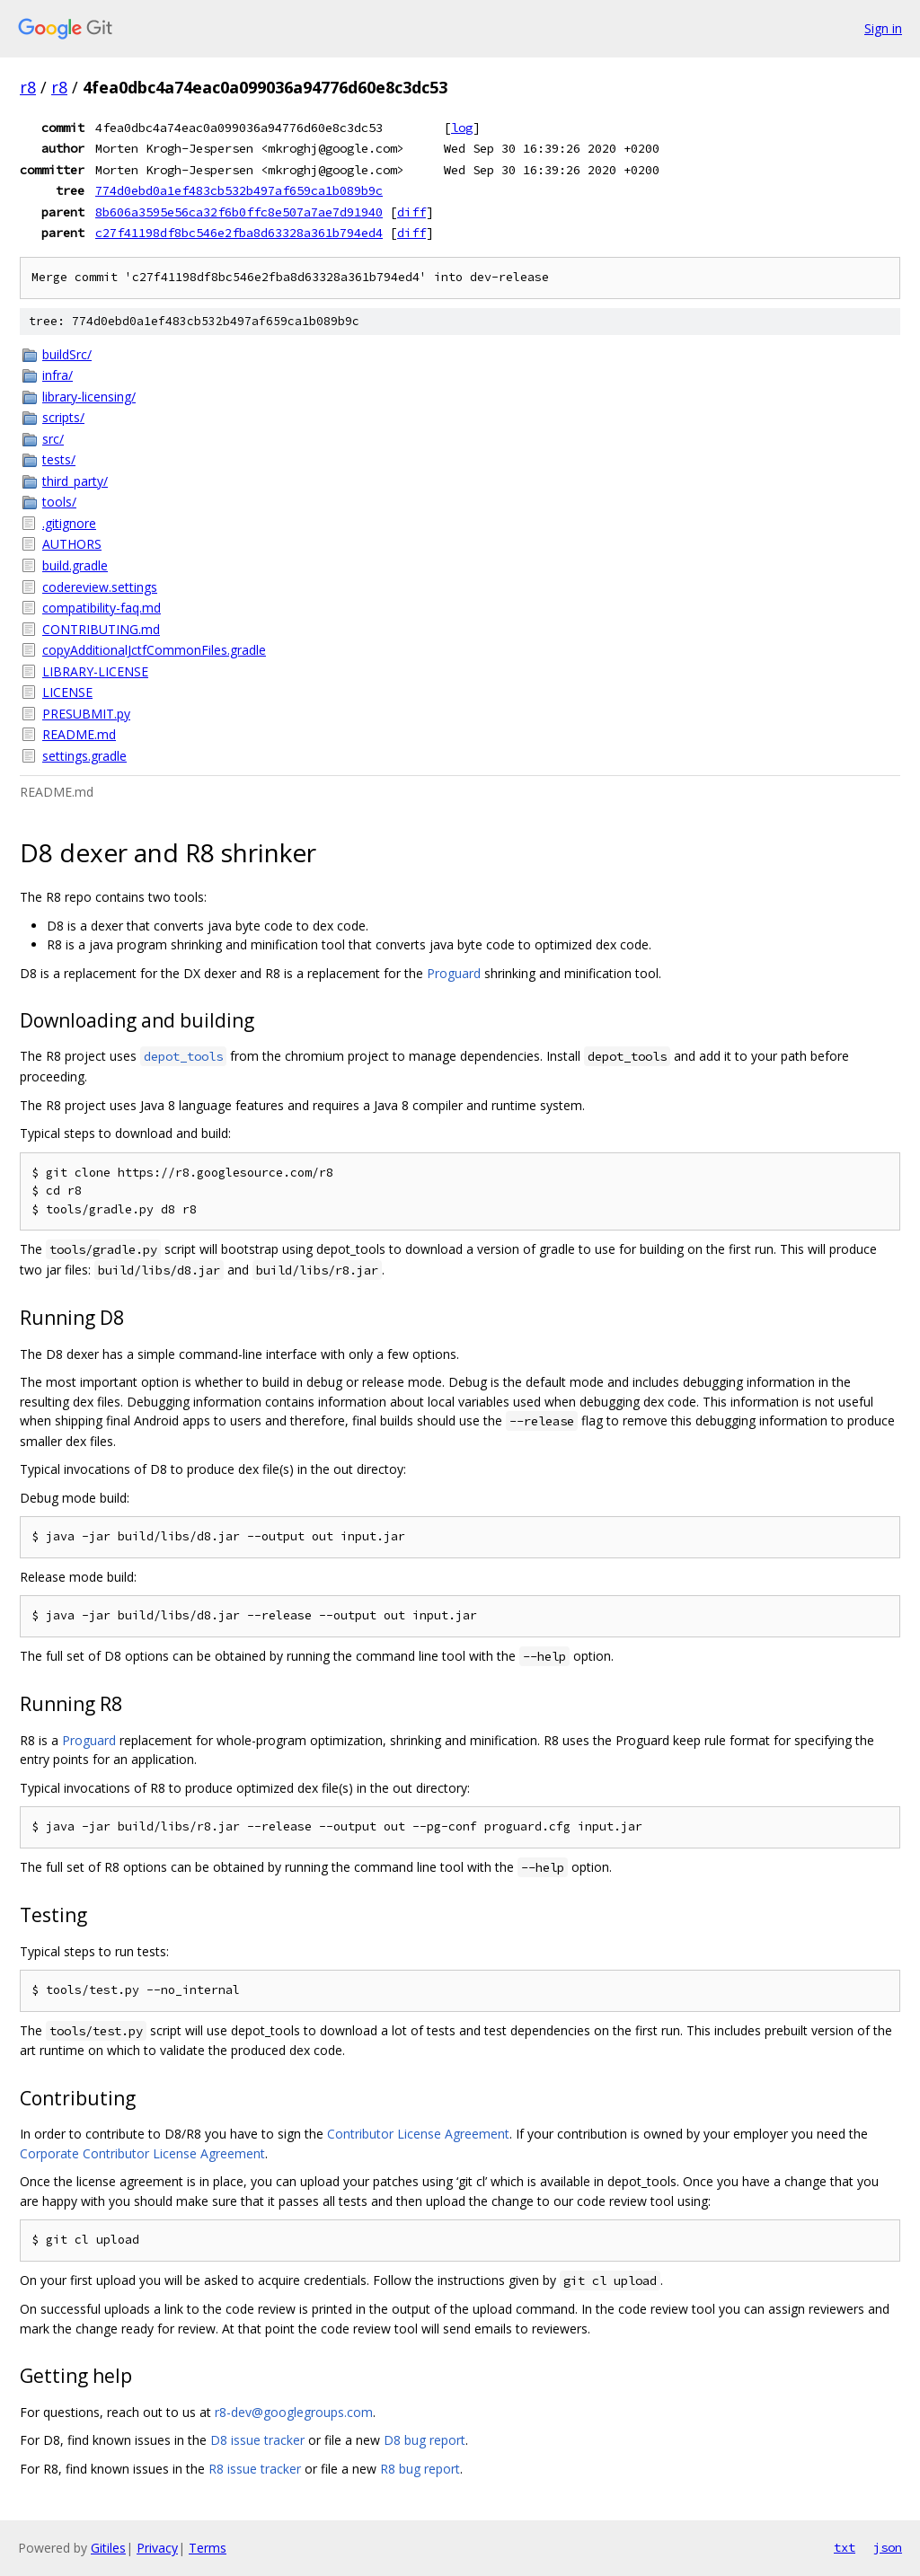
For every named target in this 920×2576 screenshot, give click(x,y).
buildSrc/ (67, 354)
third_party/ (75, 481)
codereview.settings (99, 586)
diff (411, 212)
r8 (28, 87)
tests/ (58, 459)
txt (844, 2547)
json (887, 2547)
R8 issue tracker (254, 2468)
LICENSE (67, 692)
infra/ (57, 375)
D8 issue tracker (257, 2439)
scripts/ (63, 417)
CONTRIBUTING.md (101, 629)
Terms (207, 2547)
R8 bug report (420, 2468)
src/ (53, 438)
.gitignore (69, 523)
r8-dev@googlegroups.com (294, 2412)
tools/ (59, 501)
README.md (79, 734)
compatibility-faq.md (101, 607)
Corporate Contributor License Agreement (142, 2153)
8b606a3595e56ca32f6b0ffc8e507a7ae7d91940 (239, 212)
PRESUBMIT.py (86, 713)
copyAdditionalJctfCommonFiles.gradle (154, 649)
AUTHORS (72, 543)
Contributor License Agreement (418, 2133)
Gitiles (108, 2547)
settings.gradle (84, 755)
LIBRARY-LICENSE (95, 671)
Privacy (157, 2547)
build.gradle (75, 565)
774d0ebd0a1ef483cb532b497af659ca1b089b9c (239, 190)
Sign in (883, 28)
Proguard (454, 973)
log (462, 127)
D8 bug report (424, 2439)
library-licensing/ (89, 396)
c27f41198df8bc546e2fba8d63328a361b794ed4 (239, 233)
